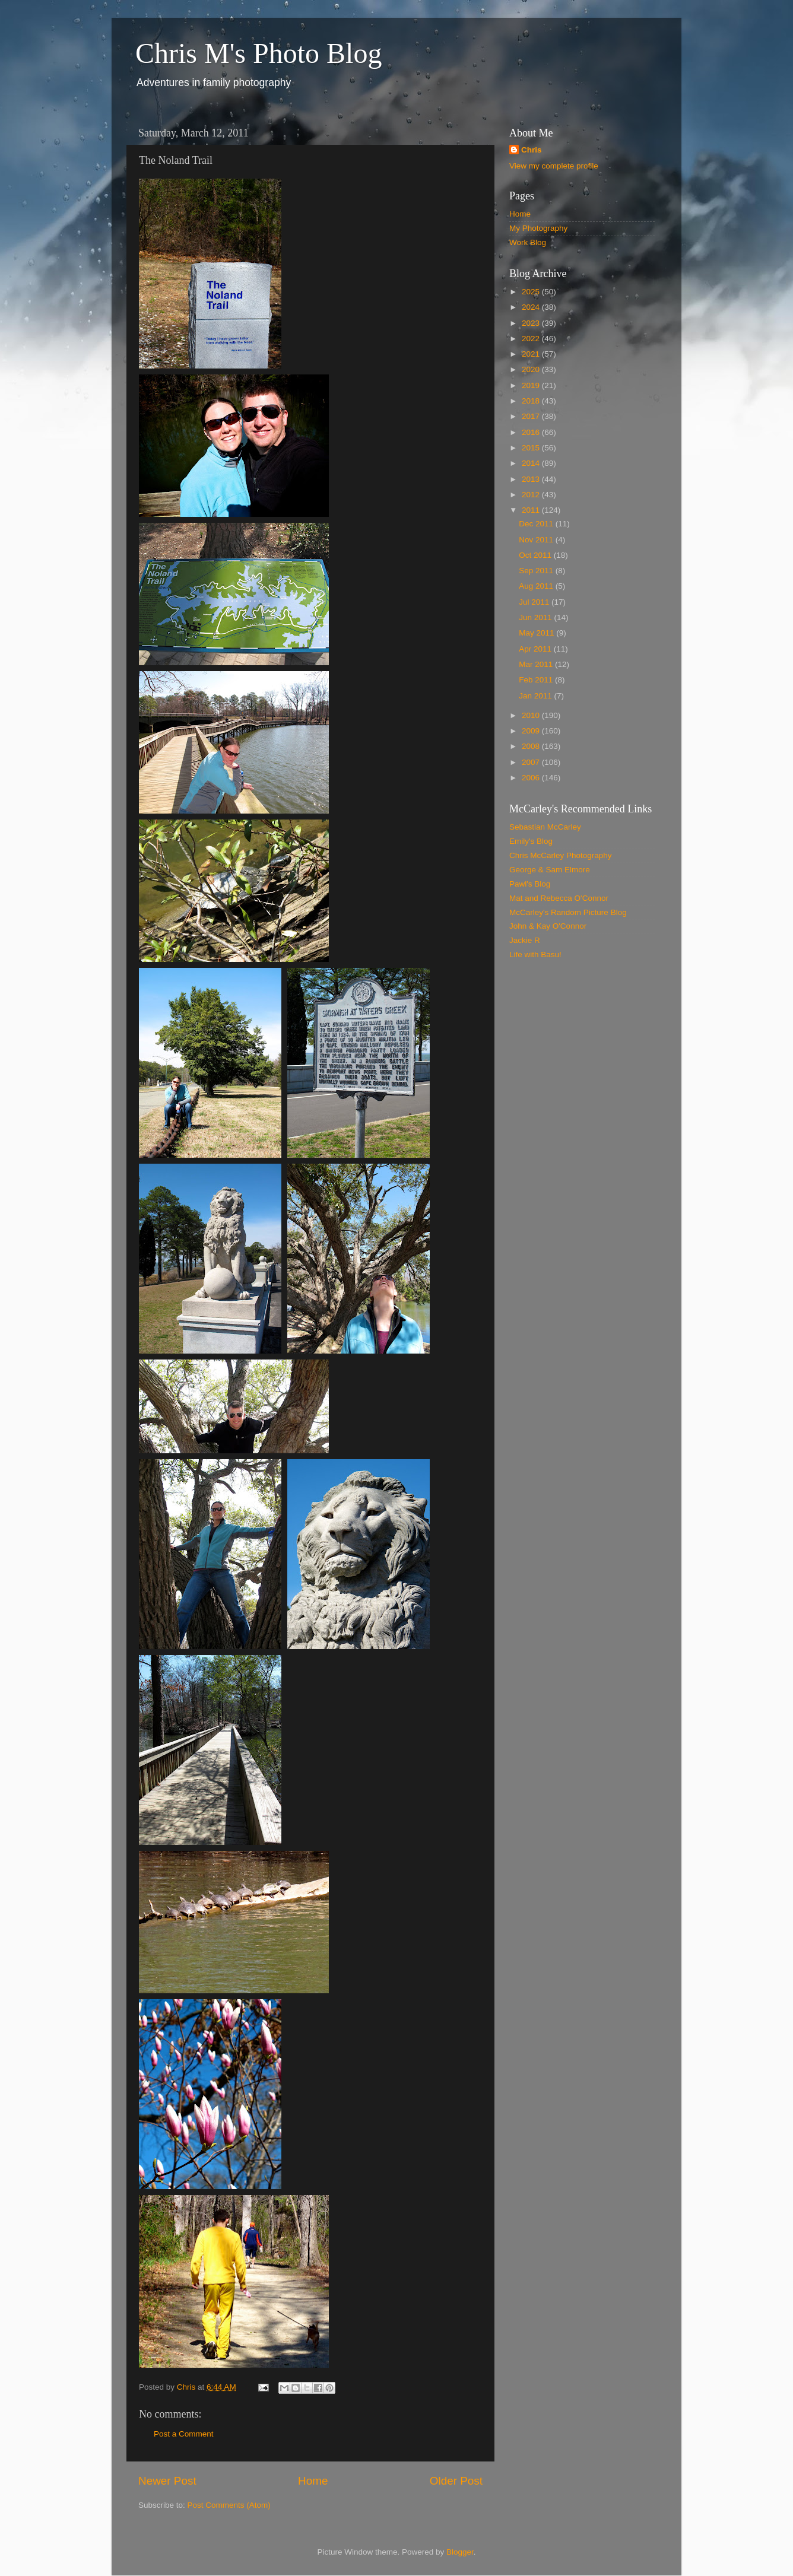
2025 (532, 291)
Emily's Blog (531, 841)
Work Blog (527, 242)
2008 (532, 746)
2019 (532, 385)
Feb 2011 (537, 679)
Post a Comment (184, 2433)
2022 (532, 338)
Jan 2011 (536, 695)
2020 (532, 369)
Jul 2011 (535, 602)
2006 (532, 777)
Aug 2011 (537, 586)
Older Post (456, 2481)
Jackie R (524, 940)
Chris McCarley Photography (560, 855)
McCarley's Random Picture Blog (568, 912)
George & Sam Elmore (549, 869)
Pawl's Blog (529, 883)
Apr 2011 (536, 648)
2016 (532, 432)
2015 (532, 447)
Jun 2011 (536, 617)
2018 (532, 400)
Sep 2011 (537, 570)
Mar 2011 (537, 664)
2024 (532, 307)
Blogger (460, 2552)
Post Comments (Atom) (229, 2505)
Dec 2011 (537, 523)
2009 (532, 730)
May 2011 (537, 632)
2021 (532, 354)
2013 (532, 479)
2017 (532, 416)
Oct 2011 (536, 555)
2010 (532, 715)
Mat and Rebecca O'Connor (558, 898)
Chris (531, 149)
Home (313, 2481)
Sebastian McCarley (545, 826)
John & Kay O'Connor (547, 926)
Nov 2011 (537, 539)
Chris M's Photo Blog (258, 53)
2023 (532, 323)
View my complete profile (553, 165)
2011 (532, 510)
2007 (532, 762)
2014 (532, 463)
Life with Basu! (535, 954)
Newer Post (167, 2481)
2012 (532, 494)
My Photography (538, 228)
